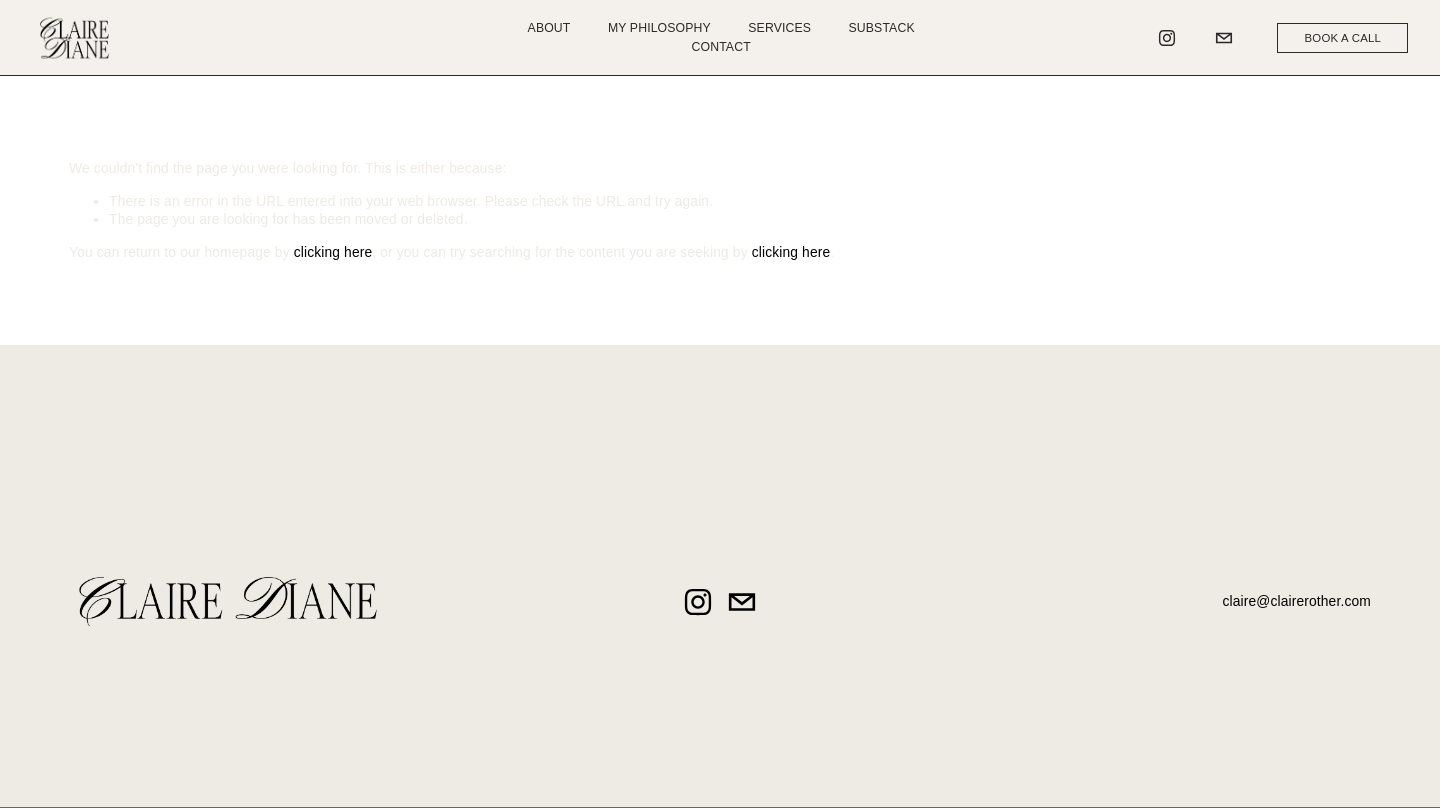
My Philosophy (659, 28)
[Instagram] (1167, 38)
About (549, 28)
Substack (882, 28)
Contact (721, 47)
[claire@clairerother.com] (1224, 38)
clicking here (333, 252)
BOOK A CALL (1343, 38)
